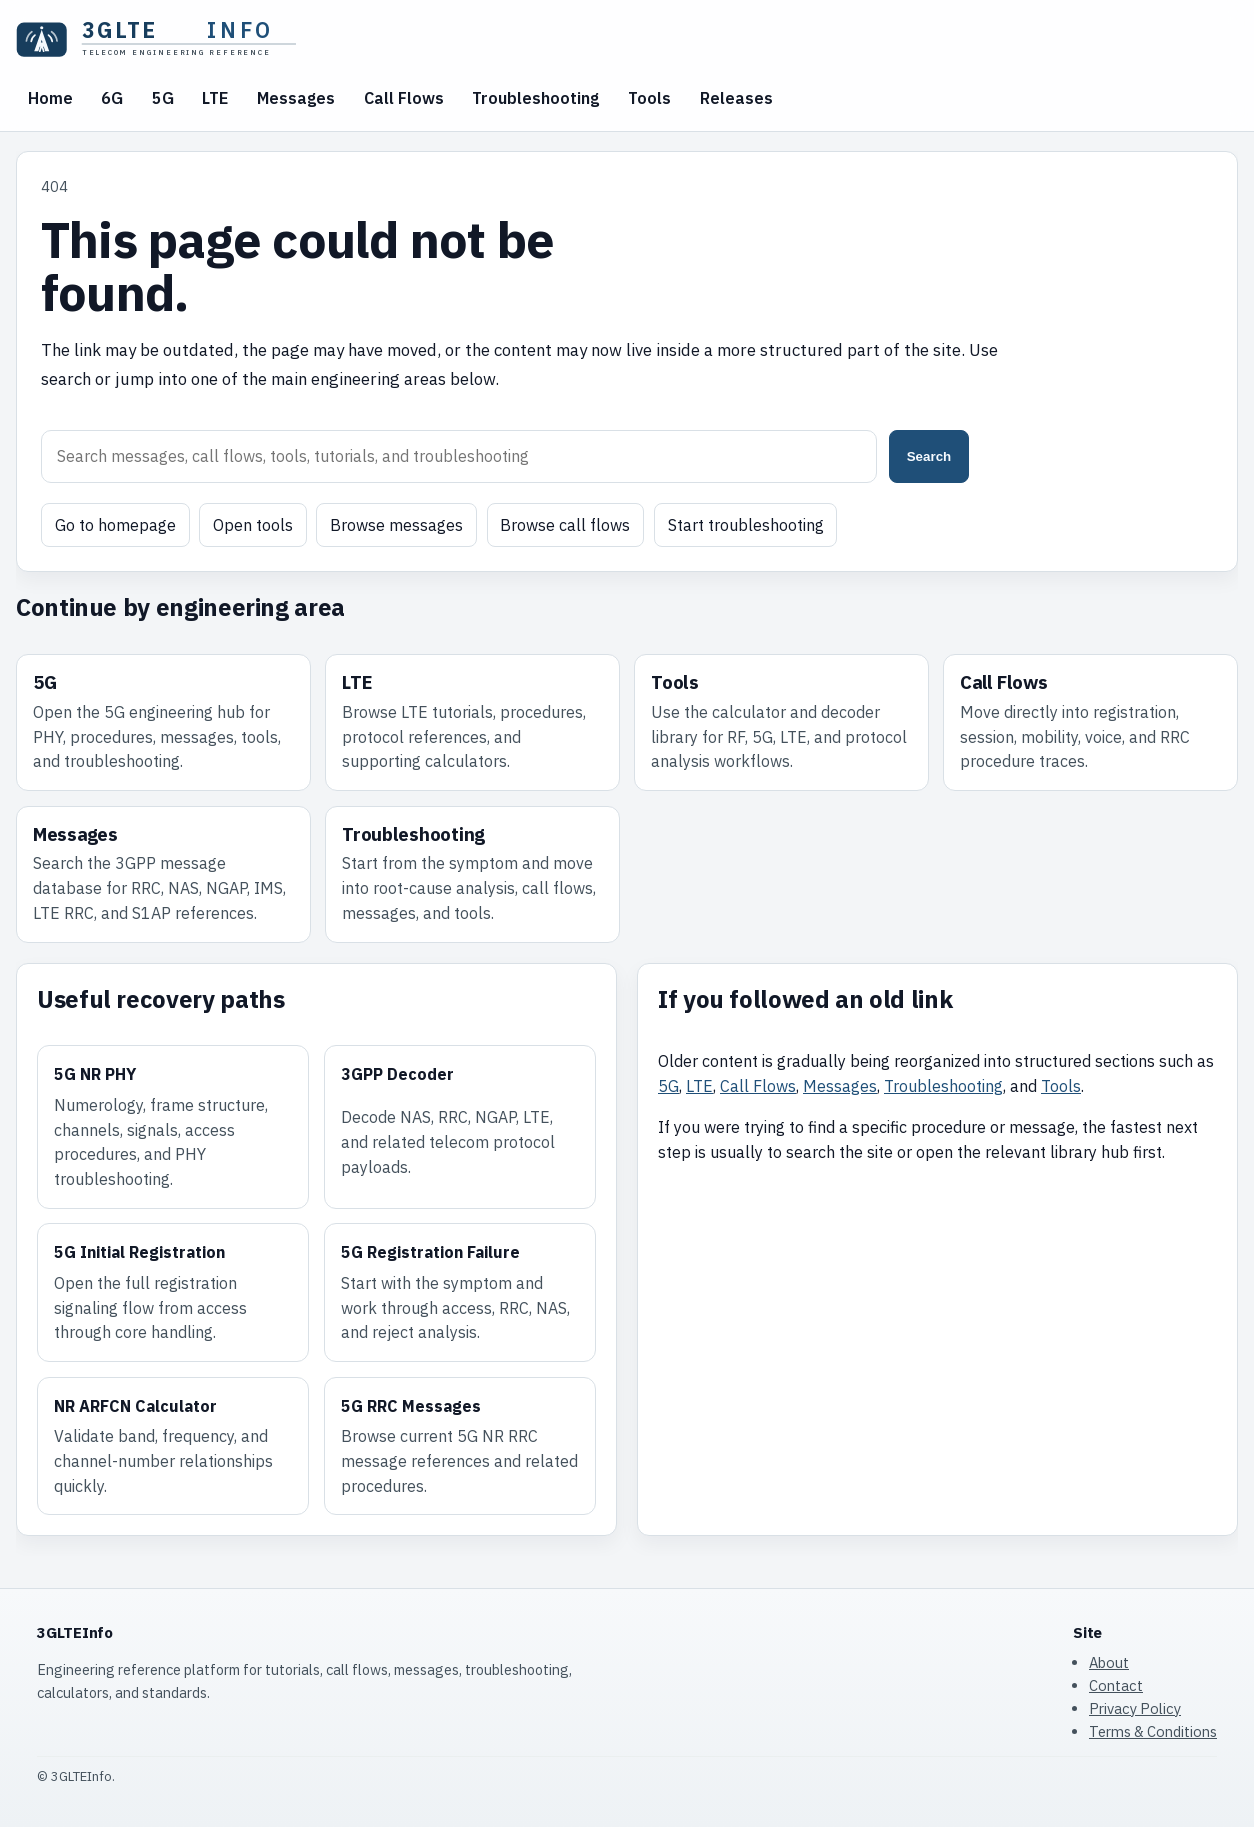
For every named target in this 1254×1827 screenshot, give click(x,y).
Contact (1116, 1685)
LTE (215, 98)
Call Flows (404, 98)
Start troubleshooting (746, 525)
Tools (649, 98)
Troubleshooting (535, 98)
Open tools (253, 525)
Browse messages (396, 525)
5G (163, 98)
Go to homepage (115, 525)
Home (50, 98)
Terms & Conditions (1153, 1731)
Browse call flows (565, 525)
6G (112, 98)
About (1109, 1662)
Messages (296, 98)
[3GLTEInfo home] (166, 39)
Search (929, 456)
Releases (736, 98)
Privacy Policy (1135, 1708)
